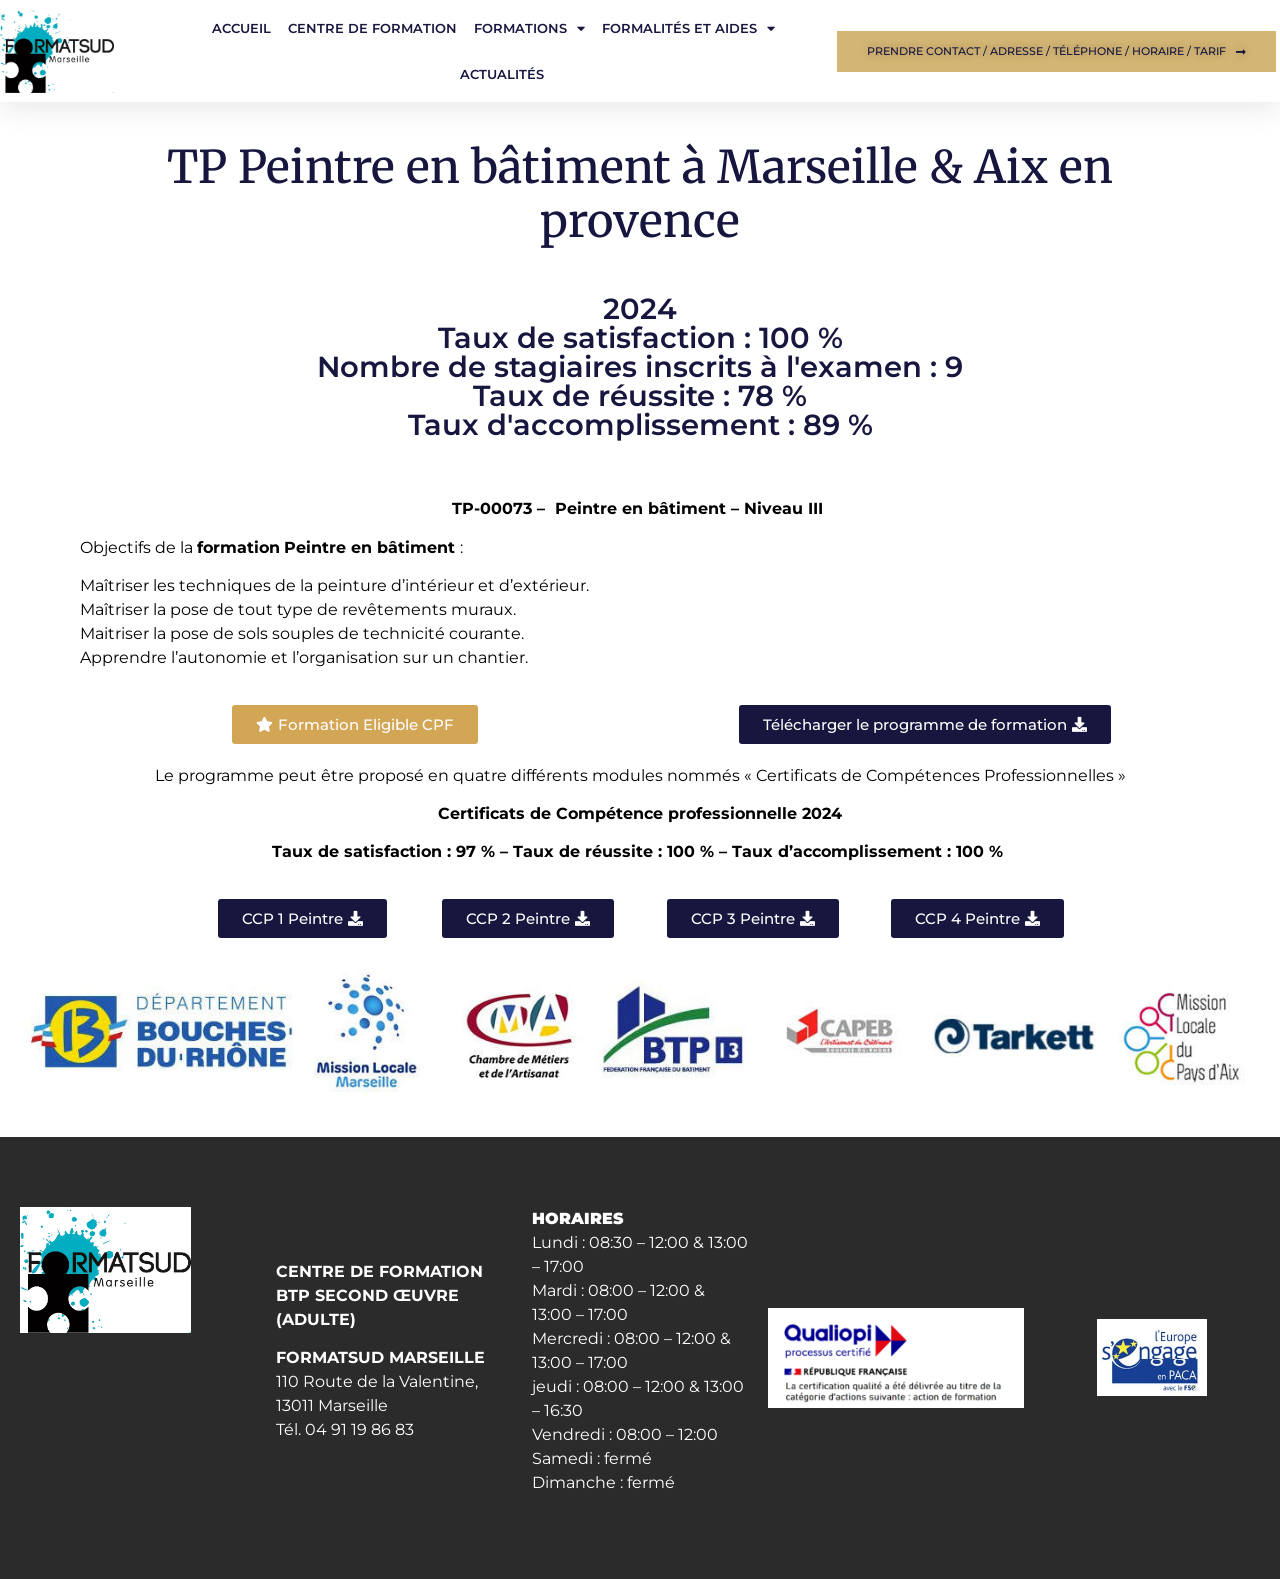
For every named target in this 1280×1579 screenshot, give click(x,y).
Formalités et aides (688, 28)
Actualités (502, 74)
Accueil (241, 28)
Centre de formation (372, 28)
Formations (529, 28)
